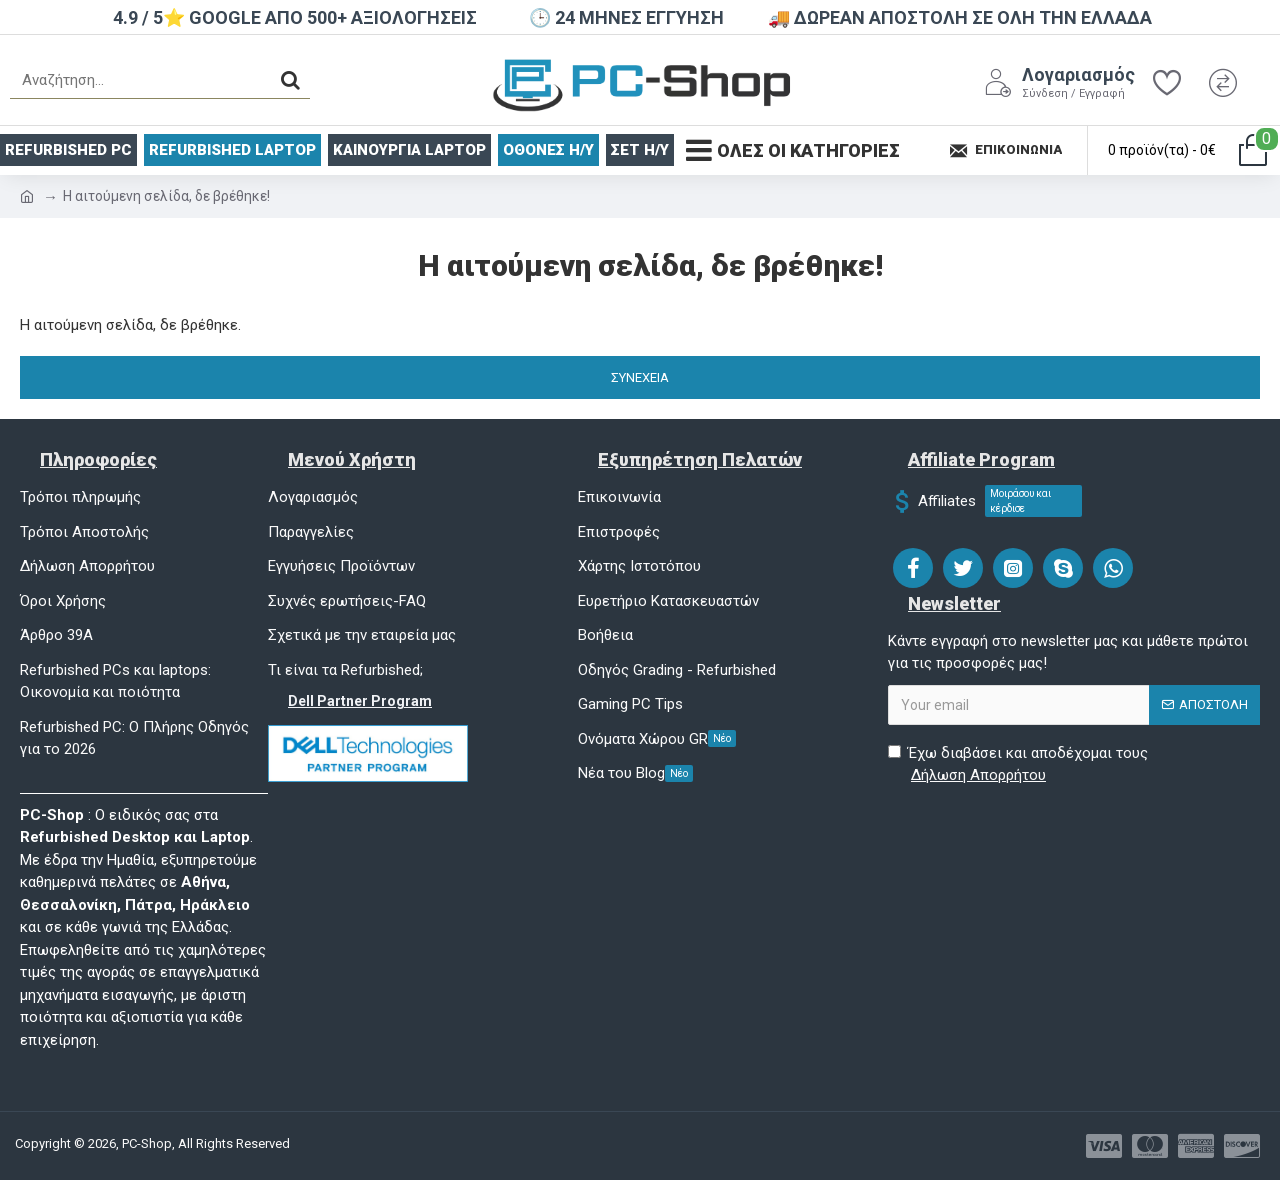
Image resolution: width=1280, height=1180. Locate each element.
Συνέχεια (640, 377)
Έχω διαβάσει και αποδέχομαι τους (1018, 765)
